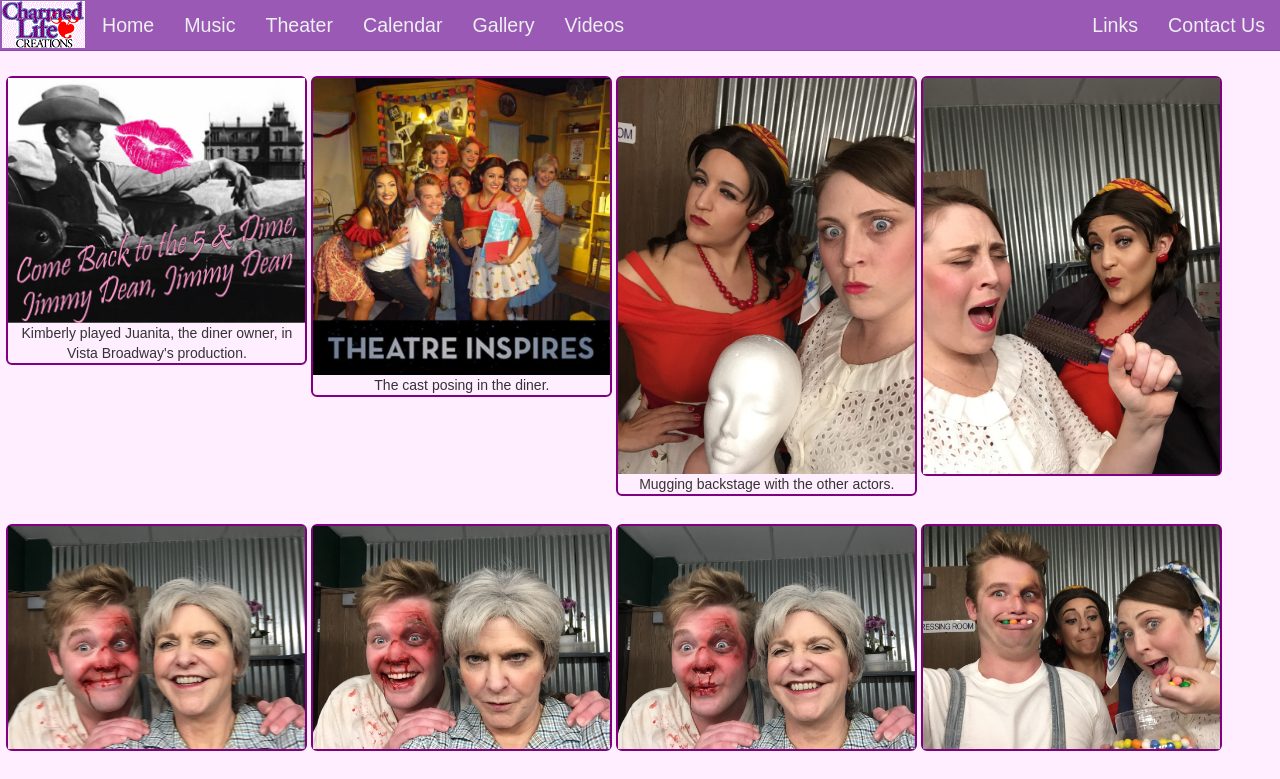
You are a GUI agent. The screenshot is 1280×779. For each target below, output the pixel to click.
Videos (595, 25)
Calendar (403, 25)
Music (209, 25)
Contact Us (1216, 25)
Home (128, 25)
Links (1115, 25)
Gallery (504, 25)
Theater (299, 25)
